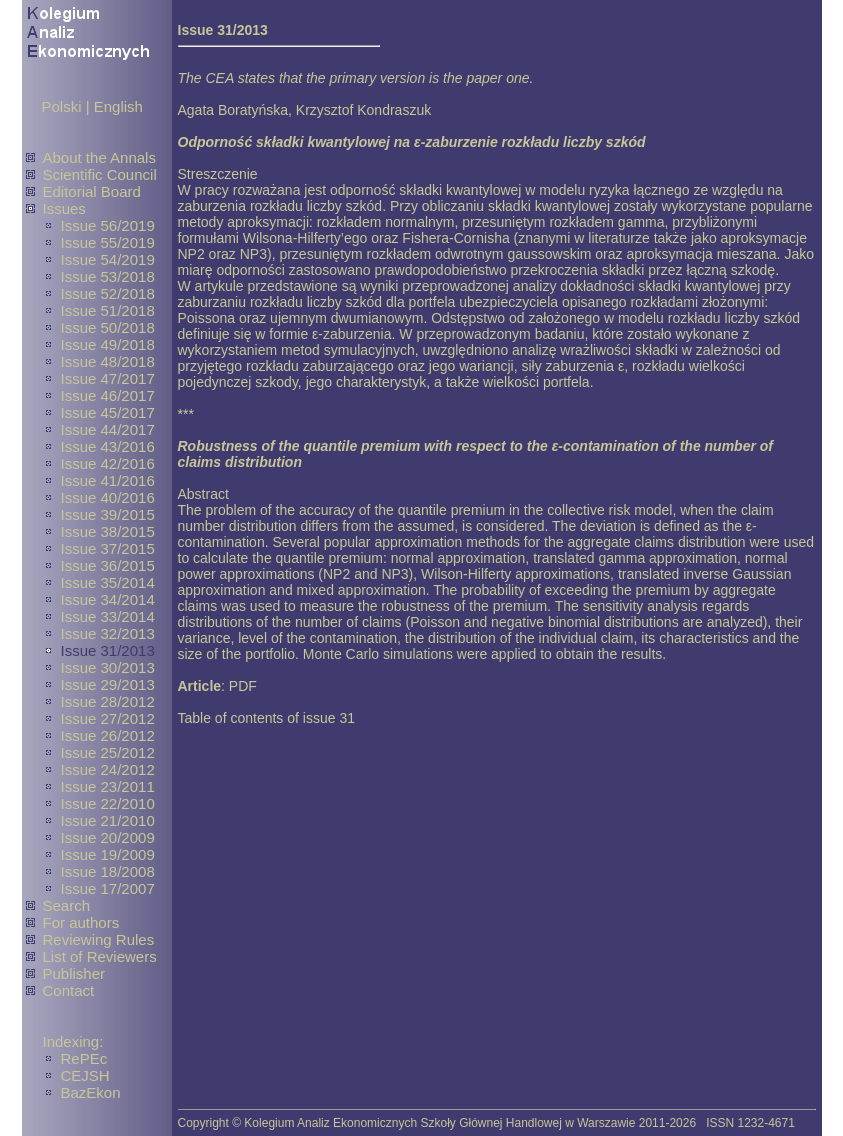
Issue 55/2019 (108, 242)
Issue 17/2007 (108, 888)
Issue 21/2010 (108, 820)
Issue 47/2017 (108, 378)
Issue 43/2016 (108, 446)
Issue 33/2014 (108, 616)
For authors (81, 922)
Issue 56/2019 (108, 225)
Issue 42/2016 (108, 463)
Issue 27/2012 (108, 718)
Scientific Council (100, 174)
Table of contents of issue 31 (266, 718)
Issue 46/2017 (108, 395)
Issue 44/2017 (108, 429)
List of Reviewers (100, 956)
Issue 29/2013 (108, 684)
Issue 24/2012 (108, 769)
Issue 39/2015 (108, 514)
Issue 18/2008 (108, 871)
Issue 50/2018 (108, 327)
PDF (243, 686)
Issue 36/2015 (108, 565)
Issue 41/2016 (108, 480)
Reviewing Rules (99, 939)
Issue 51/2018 (108, 310)
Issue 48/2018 (108, 361)
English (118, 106)
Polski (62, 106)
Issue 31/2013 (108, 650)
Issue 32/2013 (108, 633)
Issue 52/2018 (108, 293)
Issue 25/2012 (108, 752)
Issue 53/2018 (108, 276)
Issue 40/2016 (108, 497)
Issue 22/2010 (108, 803)
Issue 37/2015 (108, 548)
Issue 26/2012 (108, 735)
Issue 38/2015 (108, 531)
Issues (64, 208)
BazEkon (91, 1092)
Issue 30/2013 (108, 667)
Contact (69, 990)
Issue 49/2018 (108, 344)
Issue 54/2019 (108, 259)
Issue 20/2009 (108, 837)
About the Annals (99, 157)
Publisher (74, 973)
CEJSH (85, 1075)
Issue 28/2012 (108, 701)
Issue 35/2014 (108, 582)
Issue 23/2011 (108, 786)
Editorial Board (92, 191)
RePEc (84, 1058)
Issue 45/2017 (108, 412)
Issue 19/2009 (108, 854)
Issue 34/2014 (108, 599)
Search (67, 905)
